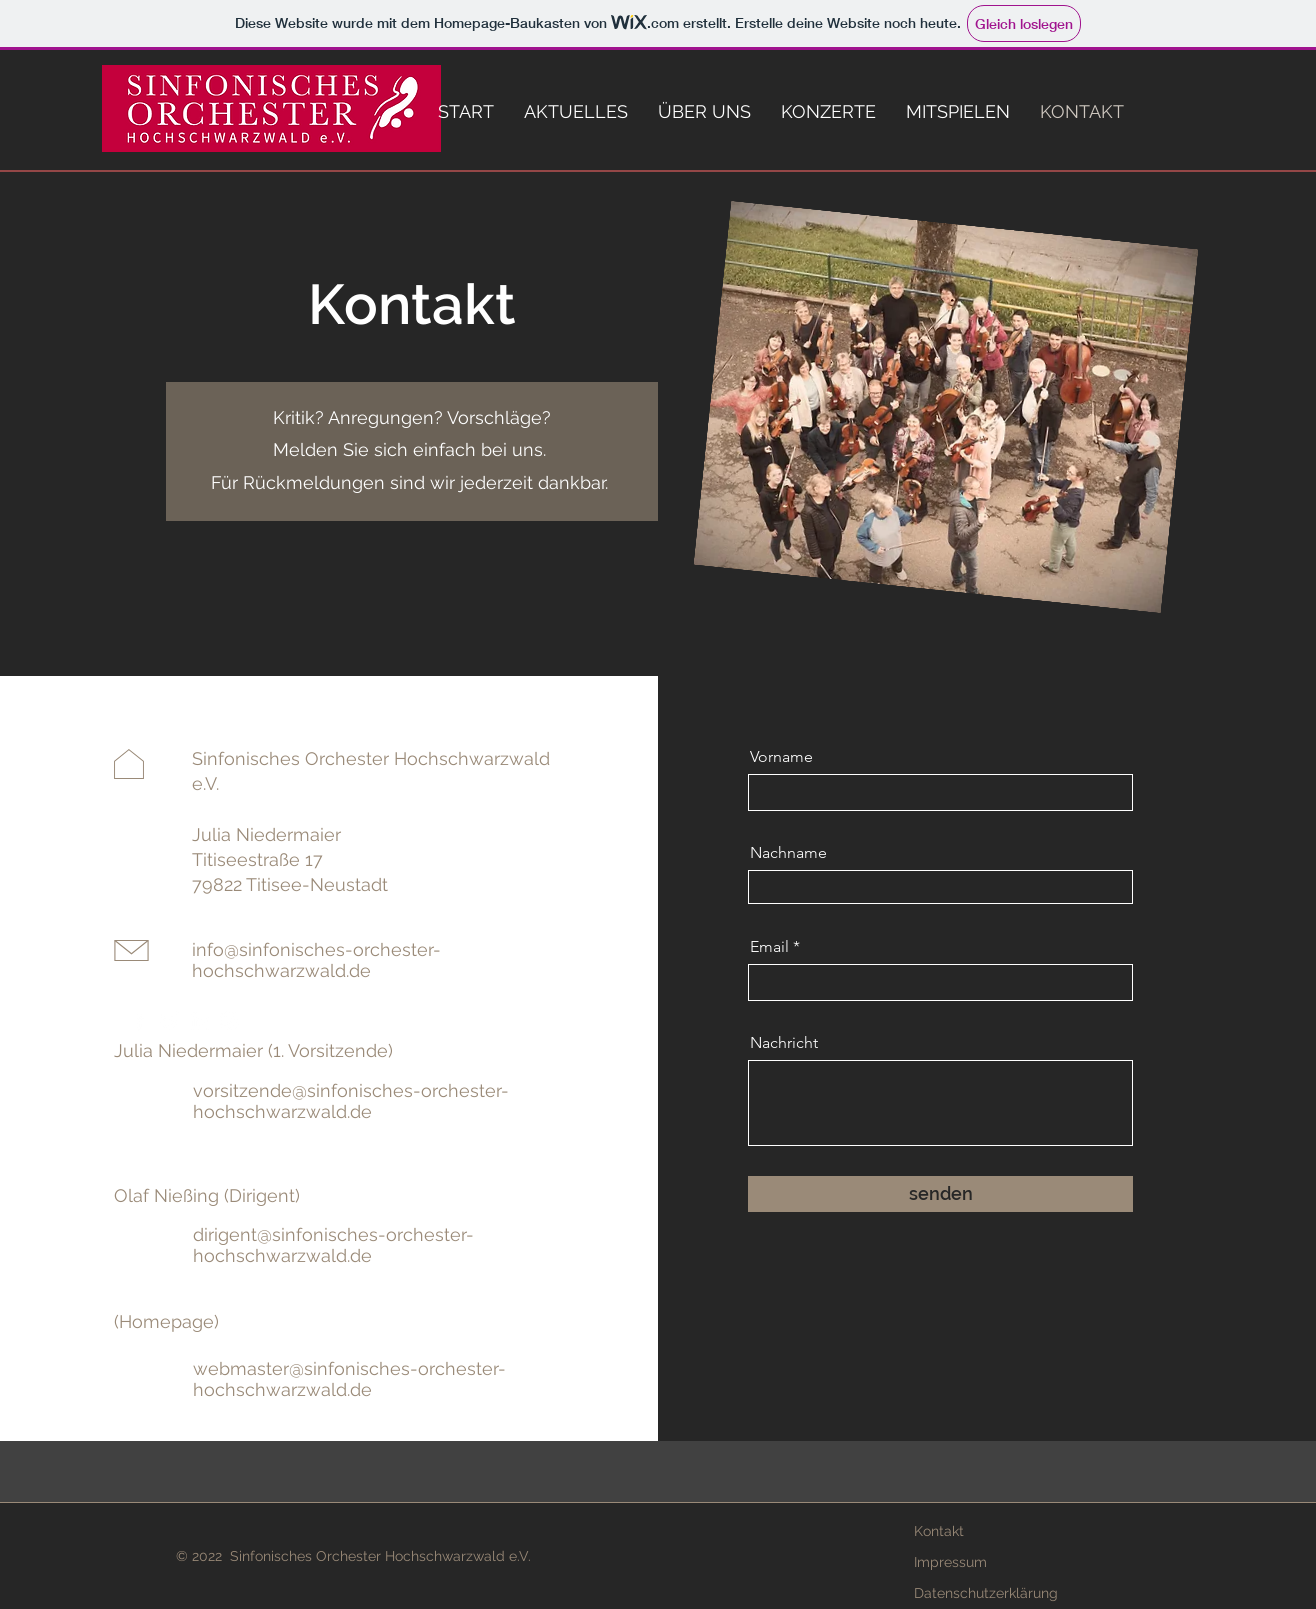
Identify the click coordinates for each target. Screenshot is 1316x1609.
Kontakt (939, 1531)
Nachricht (784, 1043)
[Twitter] (169, 1020)
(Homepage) (166, 1321)
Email (769, 947)
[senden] (940, 1194)
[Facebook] (139, 1020)
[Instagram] (229, 1020)
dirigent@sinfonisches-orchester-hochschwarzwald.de (333, 1245)
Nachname (788, 853)
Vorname (781, 757)
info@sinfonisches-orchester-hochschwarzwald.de (316, 960)
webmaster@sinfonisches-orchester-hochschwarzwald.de (349, 1379)
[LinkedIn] (199, 1020)
